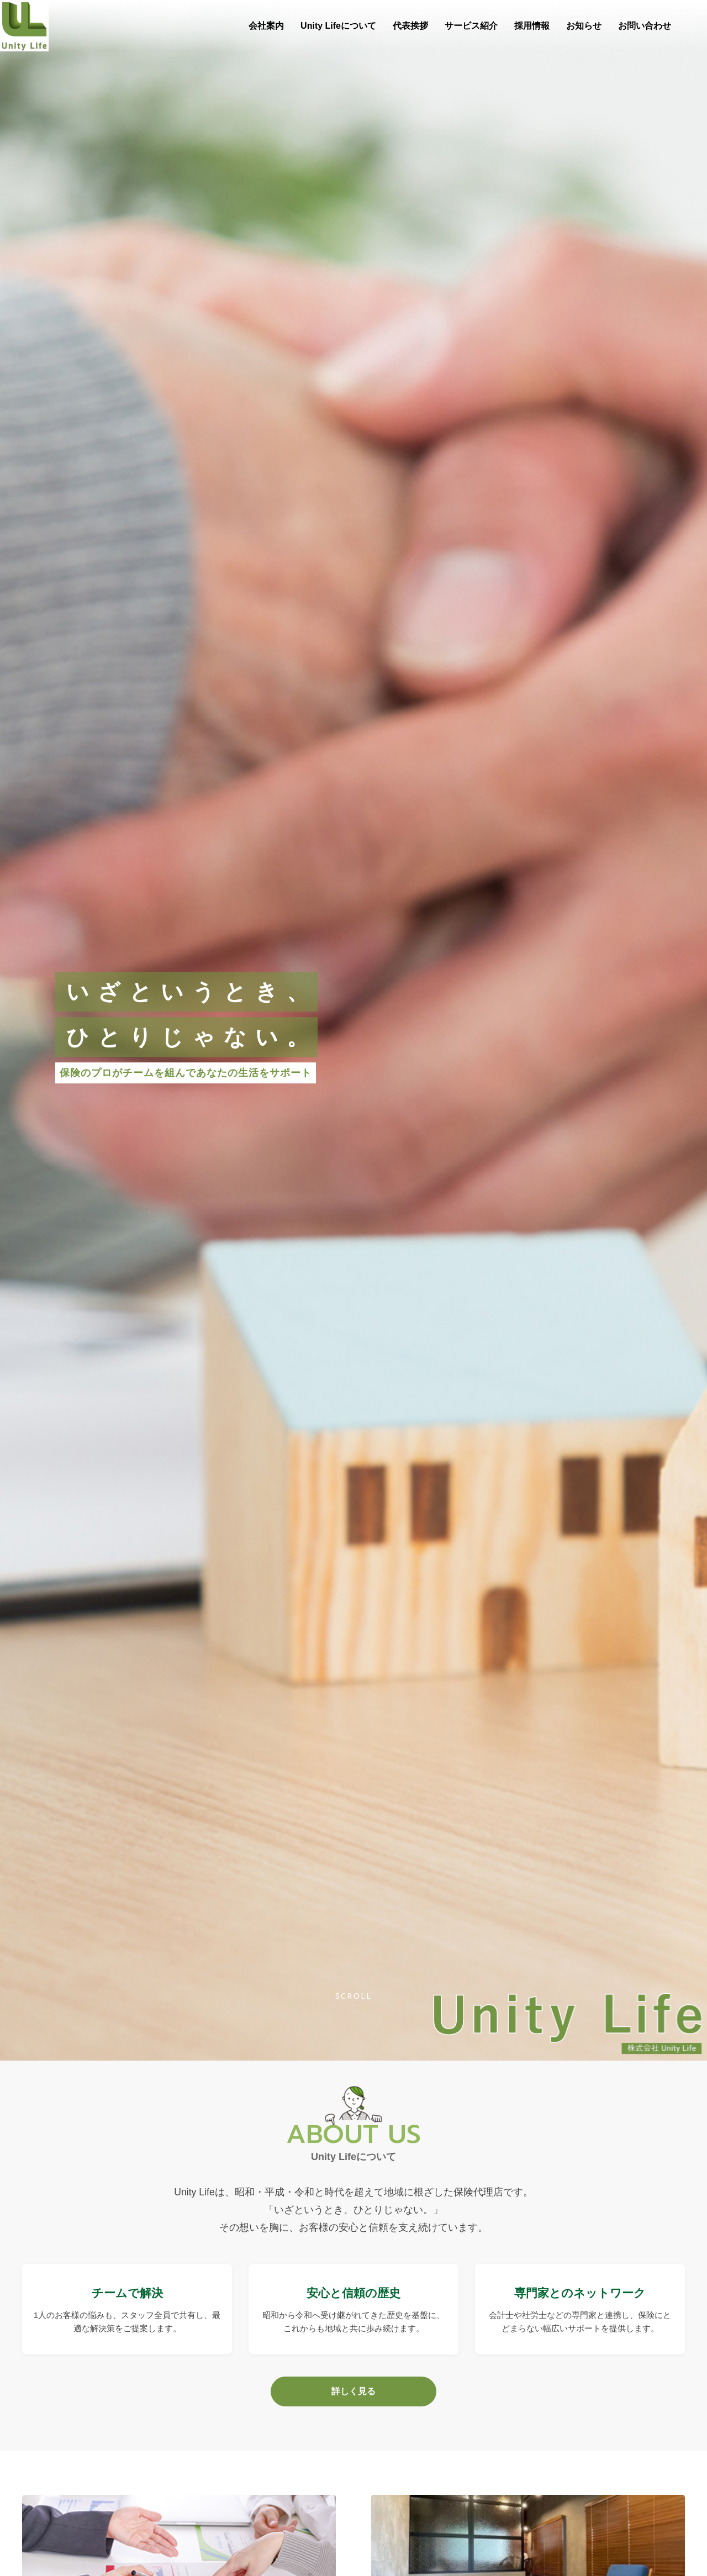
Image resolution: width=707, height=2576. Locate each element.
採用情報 (532, 25)
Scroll (353, 1996)
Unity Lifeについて (338, 25)
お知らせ (584, 25)
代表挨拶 (410, 25)
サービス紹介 (471, 25)
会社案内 (266, 25)
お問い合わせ (644, 25)
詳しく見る (353, 2391)
